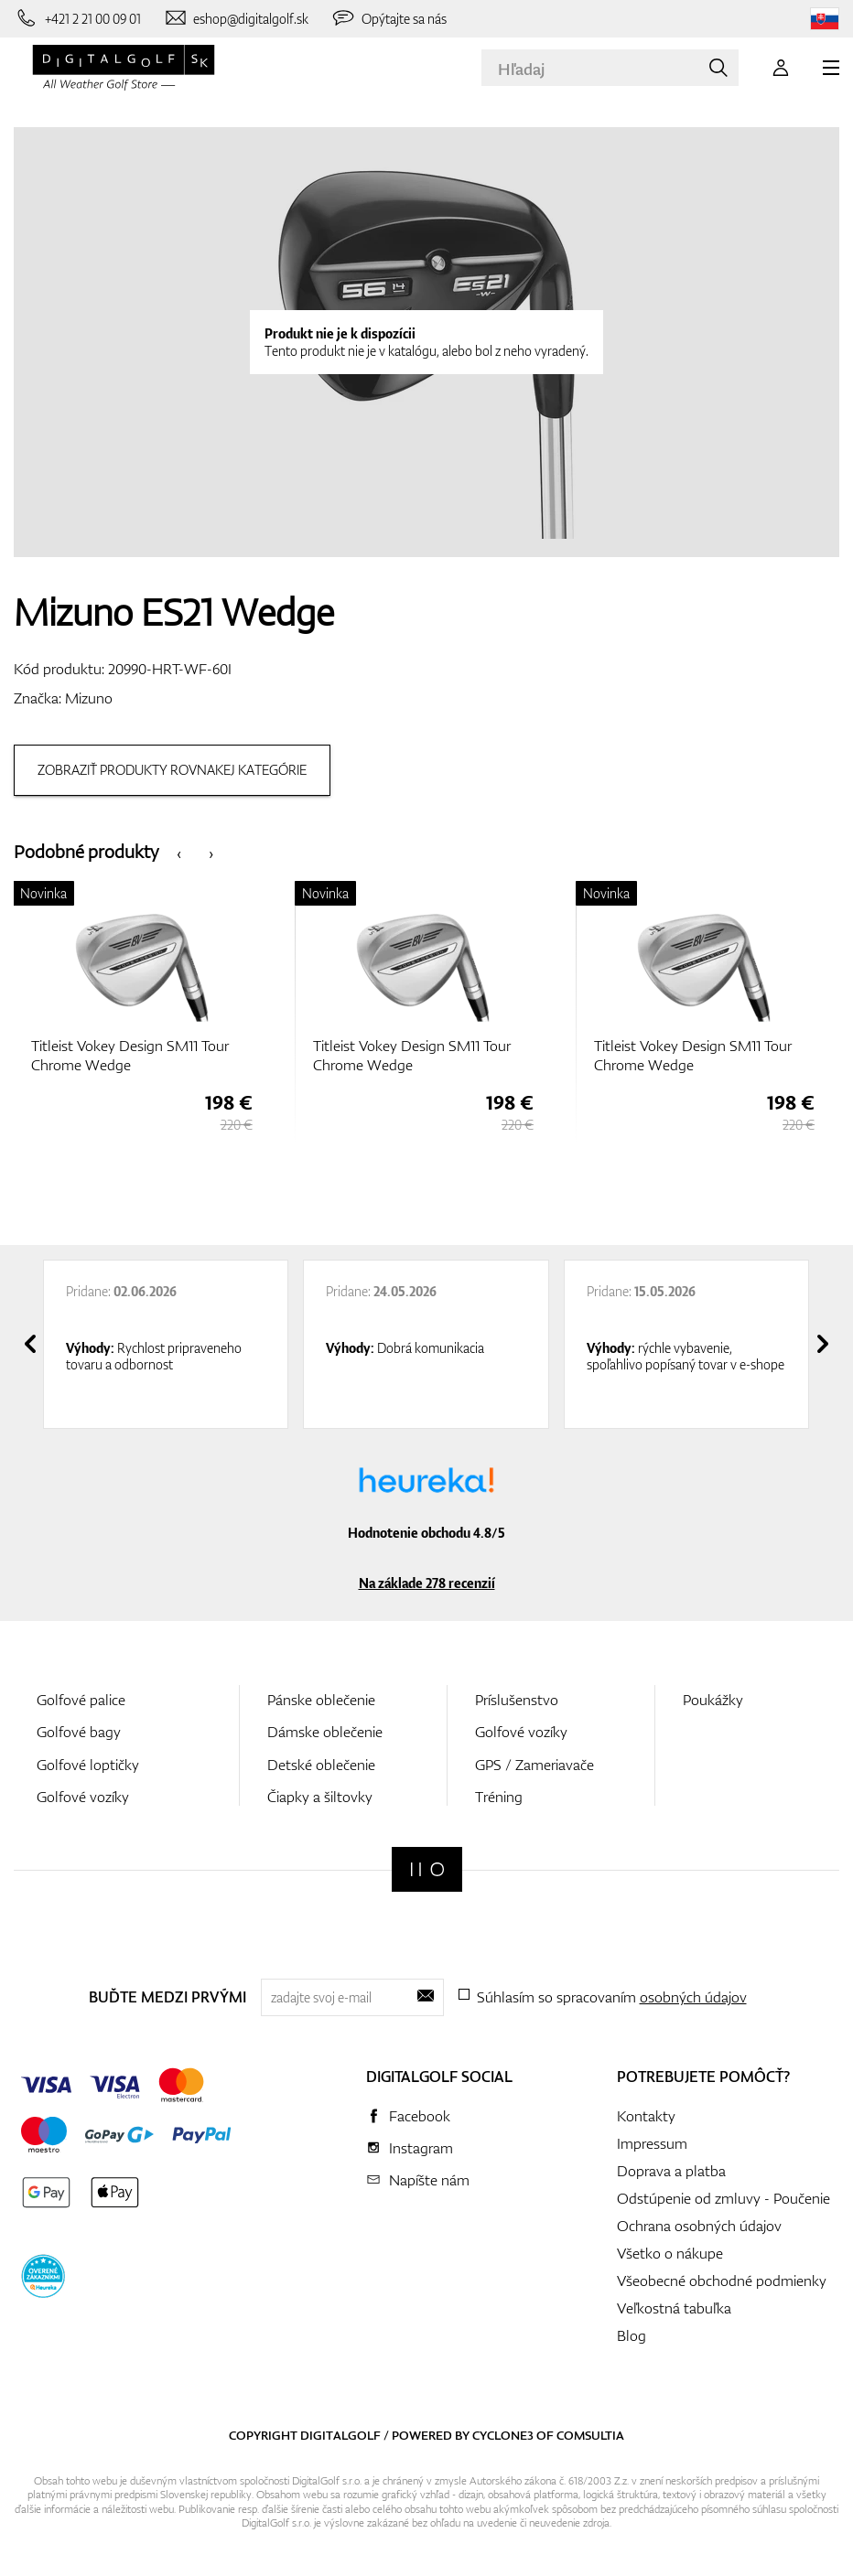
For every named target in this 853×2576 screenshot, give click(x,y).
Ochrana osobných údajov (699, 2226)
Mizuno (89, 698)
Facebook (419, 2116)
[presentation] (178, 852)
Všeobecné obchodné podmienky (721, 2280)
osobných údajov (693, 1997)
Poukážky (713, 1700)
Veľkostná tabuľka (674, 2308)
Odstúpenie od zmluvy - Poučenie (723, 2198)
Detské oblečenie (321, 1765)
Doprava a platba (671, 2171)
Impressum (652, 2143)
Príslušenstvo (516, 1700)
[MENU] (831, 68)
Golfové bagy (79, 1732)
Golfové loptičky (88, 1765)
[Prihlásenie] (780, 67)
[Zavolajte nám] (77, 18)
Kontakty (646, 2116)
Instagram (421, 2148)
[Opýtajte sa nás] (388, 18)
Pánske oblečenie (321, 1700)
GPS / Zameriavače (534, 1765)
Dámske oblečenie (325, 1732)
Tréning (499, 1797)
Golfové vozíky (83, 1797)
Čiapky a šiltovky (320, 1797)
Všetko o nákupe (670, 2253)
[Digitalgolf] (427, 1869)
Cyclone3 (503, 2435)
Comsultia (590, 2435)
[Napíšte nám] (236, 18)
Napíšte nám (429, 2180)
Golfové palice (81, 1700)
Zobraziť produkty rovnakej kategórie (172, 769)
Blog (631, 2335)
